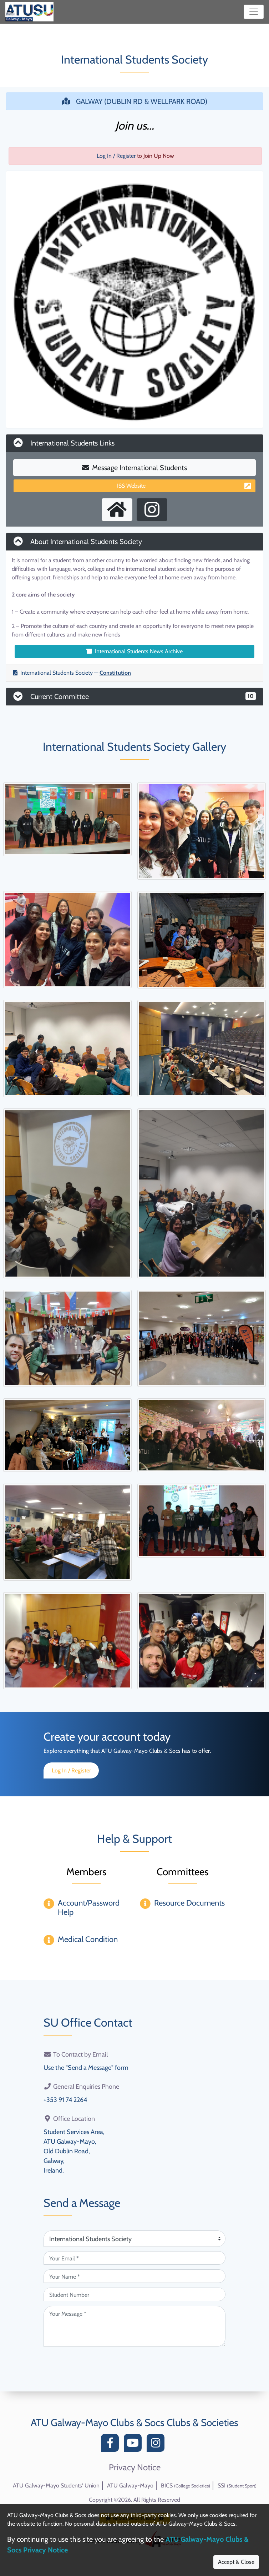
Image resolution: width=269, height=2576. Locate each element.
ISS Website (184, 485)
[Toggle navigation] (254, 12)
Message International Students (134, 467)
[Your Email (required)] (134, 2258)
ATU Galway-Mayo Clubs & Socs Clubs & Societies (134, 2422)
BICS (185, 2485)
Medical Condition (88, 1939)
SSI (237, 2485)
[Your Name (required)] (134, 2276)
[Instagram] (157, 2444)
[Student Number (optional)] (134, 2294)
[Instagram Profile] (152, 509)
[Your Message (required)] (134, 2326)
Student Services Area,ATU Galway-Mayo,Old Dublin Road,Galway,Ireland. (74, 2151)
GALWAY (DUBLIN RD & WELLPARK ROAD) (134, 101)
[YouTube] (134, 2444)
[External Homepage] (117, 509)
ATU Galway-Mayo (130, 2485)
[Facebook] (111, 2444)
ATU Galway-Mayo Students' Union (56, 2485)
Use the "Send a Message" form (86, 2068)
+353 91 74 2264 (65, 2100)
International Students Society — (72, 672)
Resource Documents (189, 1903)
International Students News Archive (134, 651)
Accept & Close (236, 2562)
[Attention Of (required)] (134, 2238)
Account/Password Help (89, 1907)
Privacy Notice (135, 2467)
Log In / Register (116, 155)
